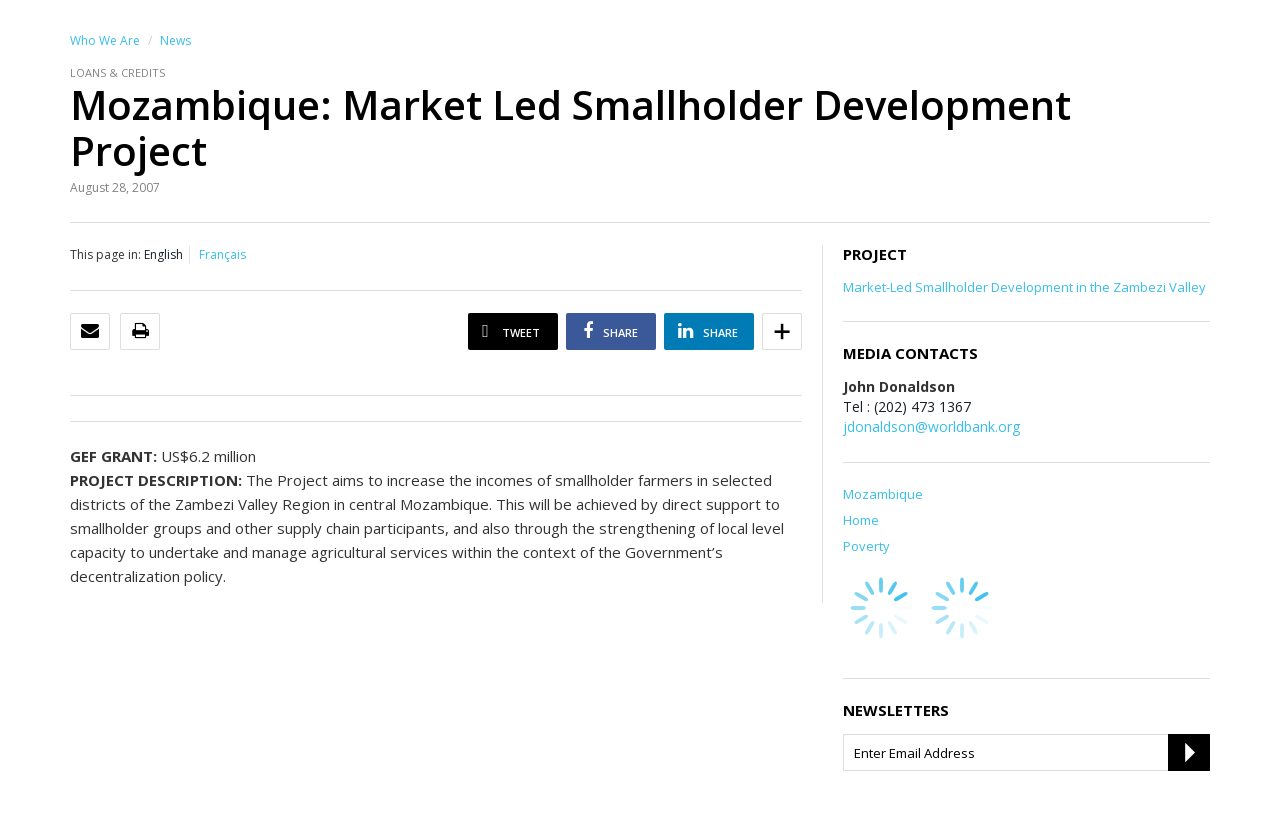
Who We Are (105, 40)
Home (861, 520)
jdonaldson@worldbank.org (931, 426)
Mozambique (883, 494)
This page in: (105, 254)
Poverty (866, 546)
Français (222, 254)
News (175, 40)
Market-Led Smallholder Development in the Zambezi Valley (1024, 287)
